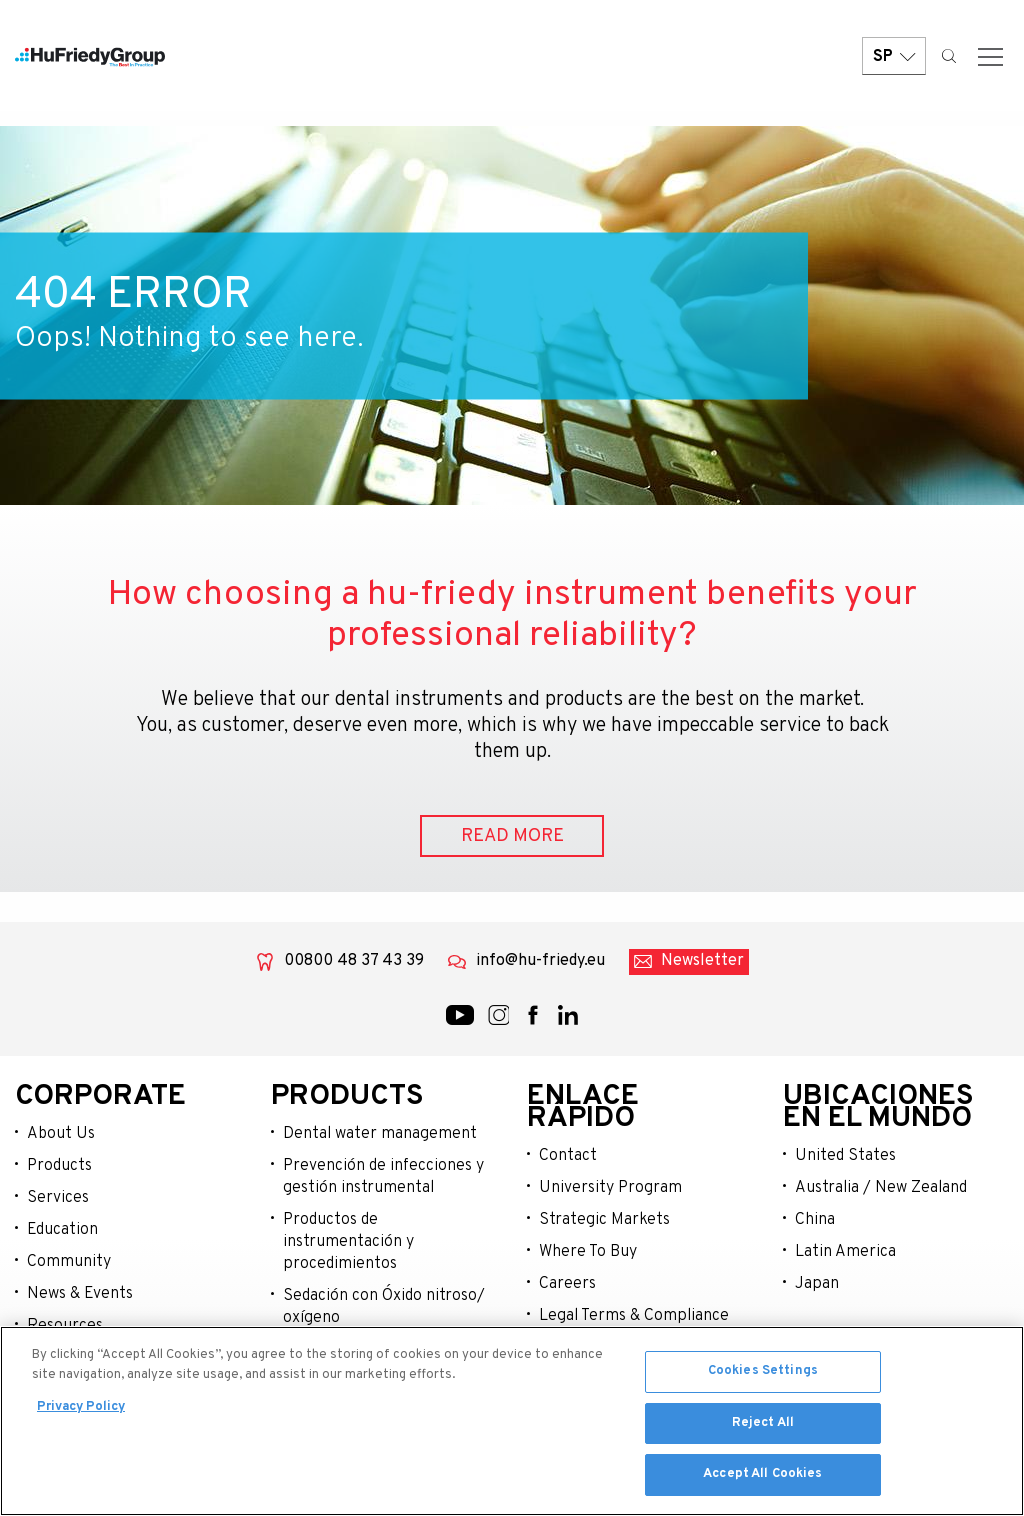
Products (59, 1167)
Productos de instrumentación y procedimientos (348, 1243)
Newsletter (702, 963)
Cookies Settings (763, 1375)
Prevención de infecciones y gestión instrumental (383, 1178)
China (815, 1221)
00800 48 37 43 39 (354, 963)
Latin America (845, 1253)
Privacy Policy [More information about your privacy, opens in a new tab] (81, 1411)
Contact (568, 1157)
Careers (567, 1285)
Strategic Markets (604, 1221)
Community (69, 1263)
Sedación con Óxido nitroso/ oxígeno (384, 1308)
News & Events (80, 1295)
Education (62, 1231)
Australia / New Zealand (881, 1189)
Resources (65, 1327)
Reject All (763, 1426)
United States (845, 1157)
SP (894, 62)
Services (58, 1199)
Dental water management (380, 1135)
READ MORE (512, 838)
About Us (61, 1135)
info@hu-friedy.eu (540, 963)
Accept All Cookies (762, 1478)
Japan (817, 1285)
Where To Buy (588, 1253)
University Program (610, 1189)
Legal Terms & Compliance (634, 1317)
